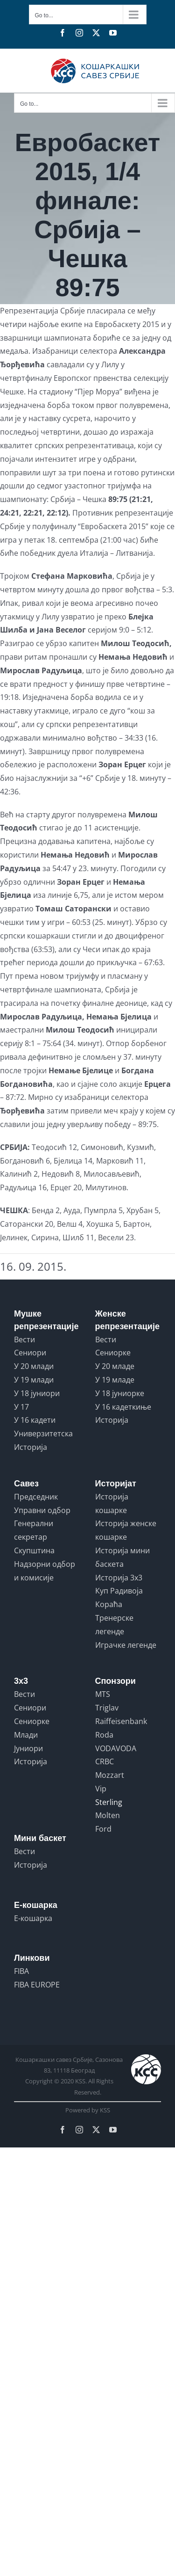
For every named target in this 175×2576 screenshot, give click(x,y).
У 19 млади (34, 1380)
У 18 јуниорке (119, 1393)
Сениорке (113, 1352)
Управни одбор (42, 1510)
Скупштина (34, 1550)
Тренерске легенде (114, 1625)
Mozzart (109, 1775)
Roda (104, 1735)
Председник (36, 1497)
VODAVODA (115, 1748)
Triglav (107, 1708)
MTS (102, 1694)
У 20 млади (34, 1366)
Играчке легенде (125, 1645)
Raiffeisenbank (121, 1721)
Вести (24, 1339)
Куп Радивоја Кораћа (119, 1597)
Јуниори (28, 1748)
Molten (107, 1815)
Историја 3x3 (118, 1577)
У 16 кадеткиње (123, 1407)
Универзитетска (43, 1433)
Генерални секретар (33, 1530)
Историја (30, 1447)
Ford (103, 1829)
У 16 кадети (35, 1420)
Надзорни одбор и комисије (44, 1571)
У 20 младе (114, 1366)
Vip (100, 1788)
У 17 (21, 1407)
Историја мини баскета (122, 1557)
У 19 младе (114, 1380)
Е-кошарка (33, 1918)
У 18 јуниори (37, 1393)
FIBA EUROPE (37, 1984)
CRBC (104, 1761)
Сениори (30, 1352)
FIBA (21, 1971)
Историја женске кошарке (125, 1530)
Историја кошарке (111, 1503)
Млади (26, 1735)
